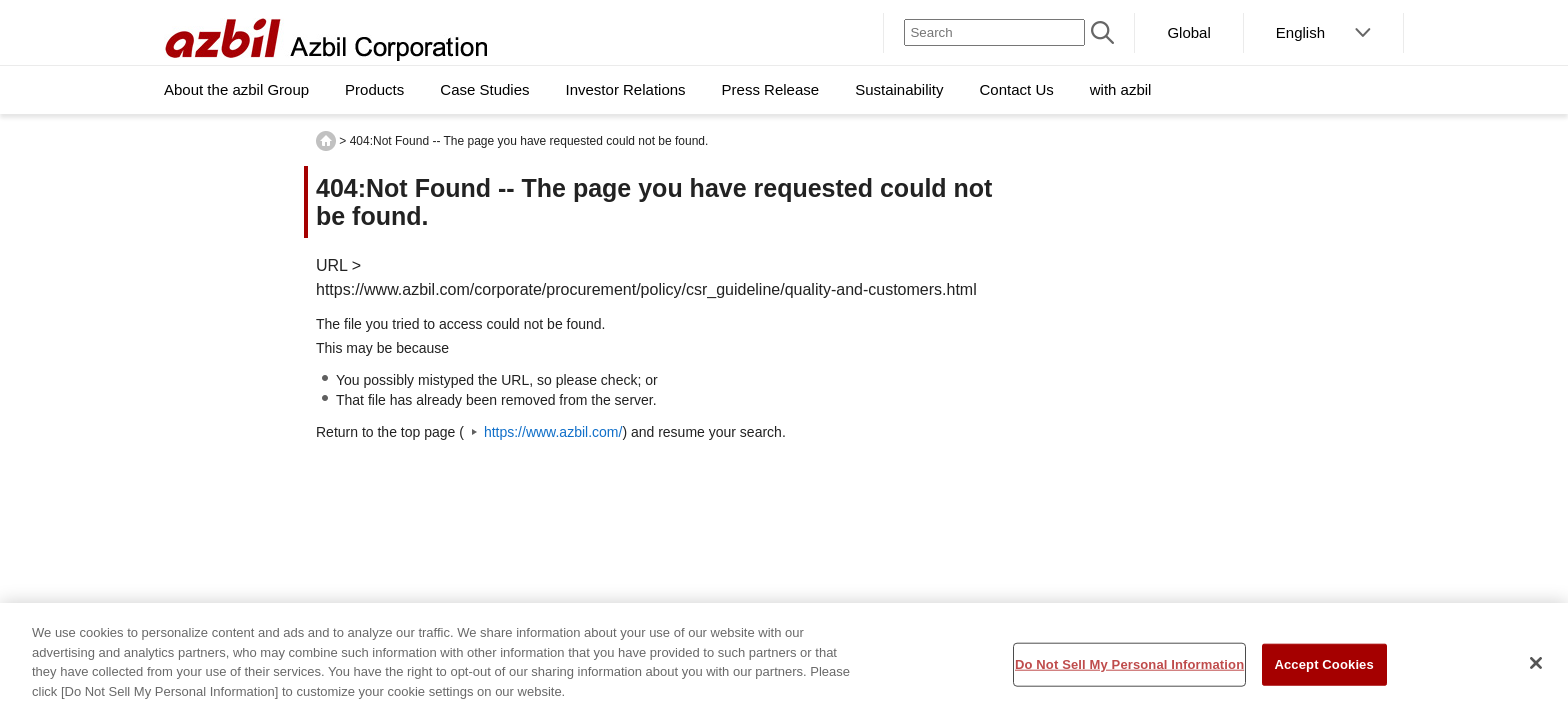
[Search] (994, 32)
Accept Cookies (1323, 669)
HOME (326, 141)
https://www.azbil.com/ (553, 432)
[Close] (1536, 669)
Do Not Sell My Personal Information (1129, 669)
